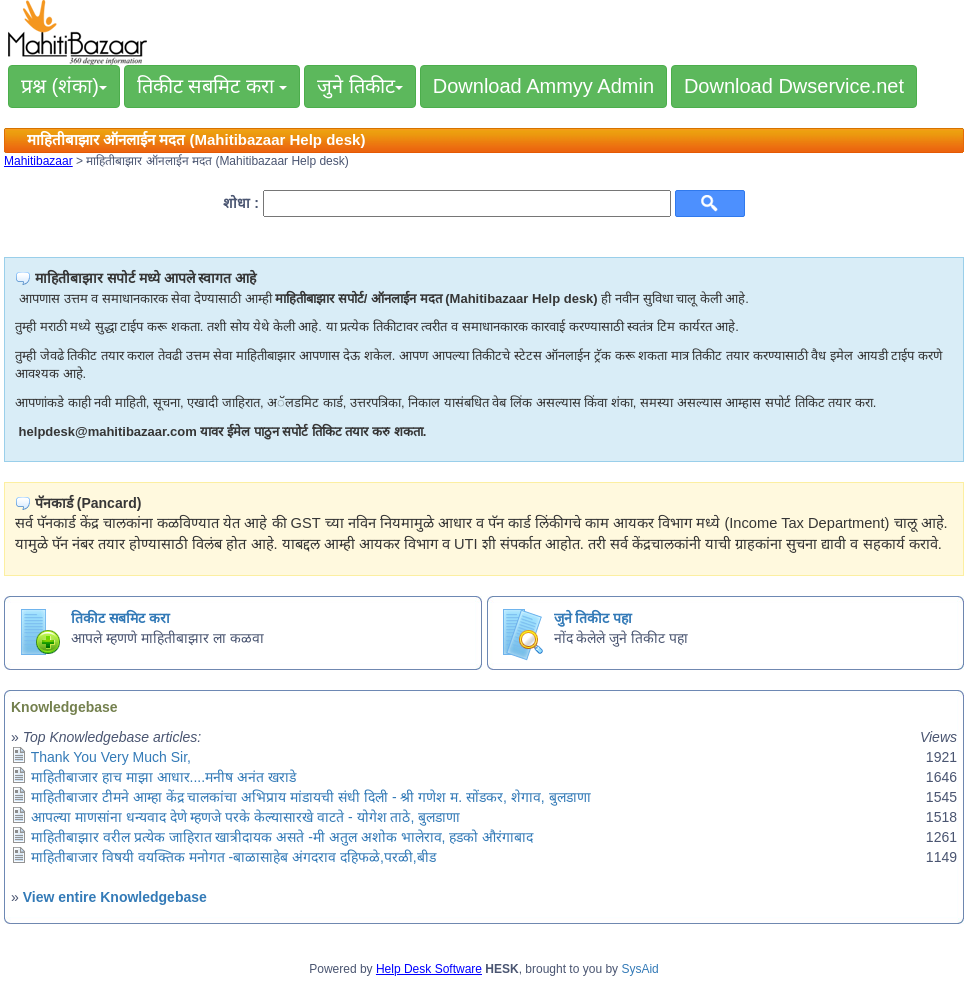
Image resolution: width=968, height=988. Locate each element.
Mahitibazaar (38, 161)
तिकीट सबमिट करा (212, 86)
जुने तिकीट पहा (593, 618)
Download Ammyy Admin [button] (543, 86)
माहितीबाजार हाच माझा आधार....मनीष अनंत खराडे (163, 777)
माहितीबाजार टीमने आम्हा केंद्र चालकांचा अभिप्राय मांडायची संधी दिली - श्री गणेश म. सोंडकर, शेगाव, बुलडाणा (311, 797)
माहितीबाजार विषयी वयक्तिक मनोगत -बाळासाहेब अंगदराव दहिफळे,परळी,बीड (233, 857)
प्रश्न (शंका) (64, 86)
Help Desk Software (429, 969)
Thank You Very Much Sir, (111, 757)
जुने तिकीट (360, 86)
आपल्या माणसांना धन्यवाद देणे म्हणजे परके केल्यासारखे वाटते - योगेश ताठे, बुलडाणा (245, 817)
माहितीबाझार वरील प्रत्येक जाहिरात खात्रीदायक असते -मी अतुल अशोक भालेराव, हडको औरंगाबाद (282, 837)
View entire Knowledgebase (115, 897)
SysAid (639, 969)
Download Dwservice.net (794, 86)
